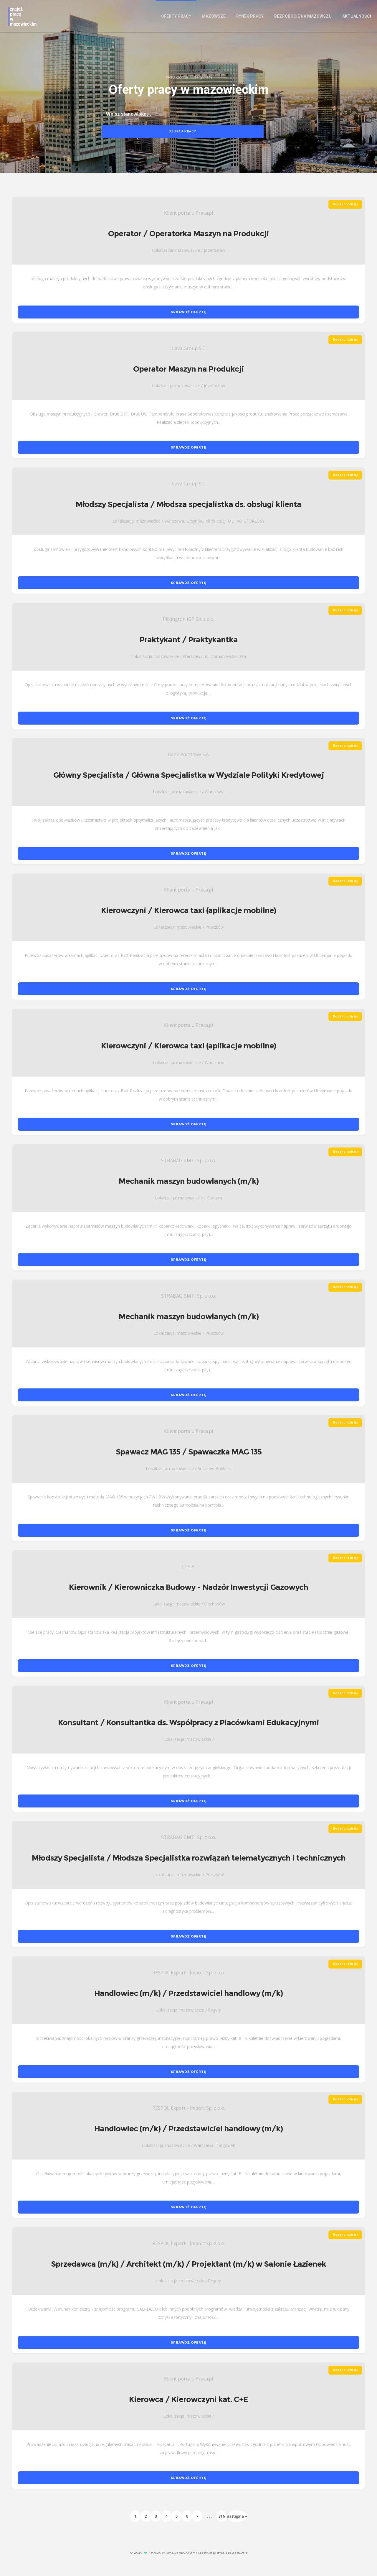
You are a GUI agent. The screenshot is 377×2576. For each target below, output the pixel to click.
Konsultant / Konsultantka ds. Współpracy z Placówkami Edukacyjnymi (188, 1730)
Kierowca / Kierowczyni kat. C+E (188, 2407)
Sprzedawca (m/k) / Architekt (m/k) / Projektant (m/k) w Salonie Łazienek (188, 2272)
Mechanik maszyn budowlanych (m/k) (189, 1189)
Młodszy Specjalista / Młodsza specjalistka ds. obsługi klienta (188, 512)
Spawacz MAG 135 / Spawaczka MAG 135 (189, 1460)
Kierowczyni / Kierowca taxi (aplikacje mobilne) (188, 918)
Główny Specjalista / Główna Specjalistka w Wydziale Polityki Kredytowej (188, 783)
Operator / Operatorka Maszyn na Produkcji (188, 242)
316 (222, 2524)
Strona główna (176, 83)
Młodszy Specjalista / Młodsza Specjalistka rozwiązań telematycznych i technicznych (188, 1866)
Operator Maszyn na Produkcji (188, 377)
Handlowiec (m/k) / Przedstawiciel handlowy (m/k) (189, 2001)
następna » (237, 2524)
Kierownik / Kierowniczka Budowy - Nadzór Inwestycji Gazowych (188, 1595)
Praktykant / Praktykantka (189, 648)
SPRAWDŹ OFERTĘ (188, 320)
